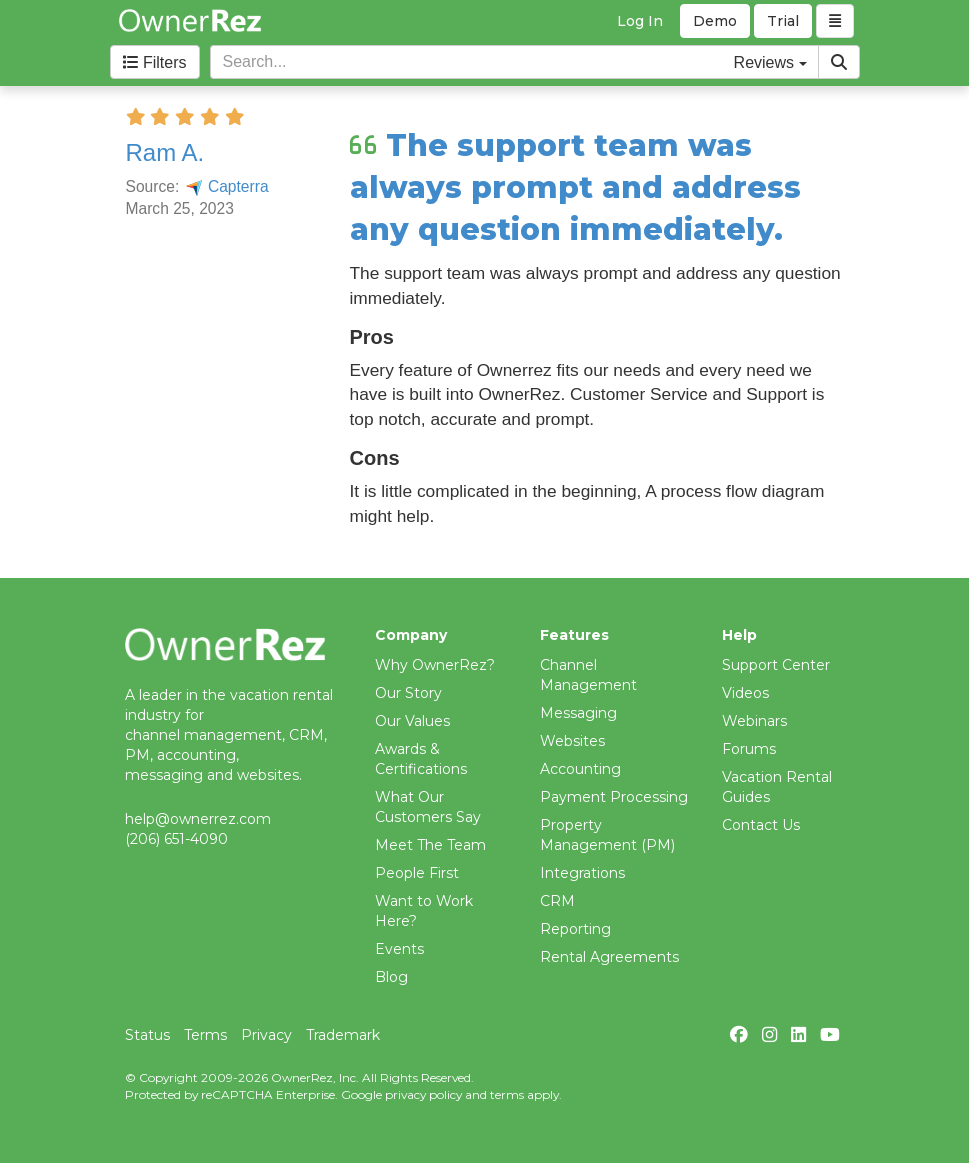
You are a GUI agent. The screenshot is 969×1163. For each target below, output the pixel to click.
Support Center (776, 665)
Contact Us (761, 825)
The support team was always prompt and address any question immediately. (575, 187)
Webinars (754, 721)
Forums (749, 749)
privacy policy (423, 1094)
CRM (557, 901)
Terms (205, 1035)
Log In (640, 21)
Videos (745, 693)
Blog (391, 977)
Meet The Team (430, 845)
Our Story (408, 693)
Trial (783, 21)
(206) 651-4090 (176, 839)
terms (507, 1094)
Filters (155, 62)
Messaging (578, 713)
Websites (572, 741)
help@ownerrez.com (198, 819)
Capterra (226, 186)
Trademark (343, 1035)
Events (399, 949)
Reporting (575, 929)
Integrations (582, 873)
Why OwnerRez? (435, 665)
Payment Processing (614, 797)
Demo (715, 21)
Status (147, 1035)
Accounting (580, 769)
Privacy (266, 1035)
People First (417, 873)
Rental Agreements (609, 957)
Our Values (412, 721)
